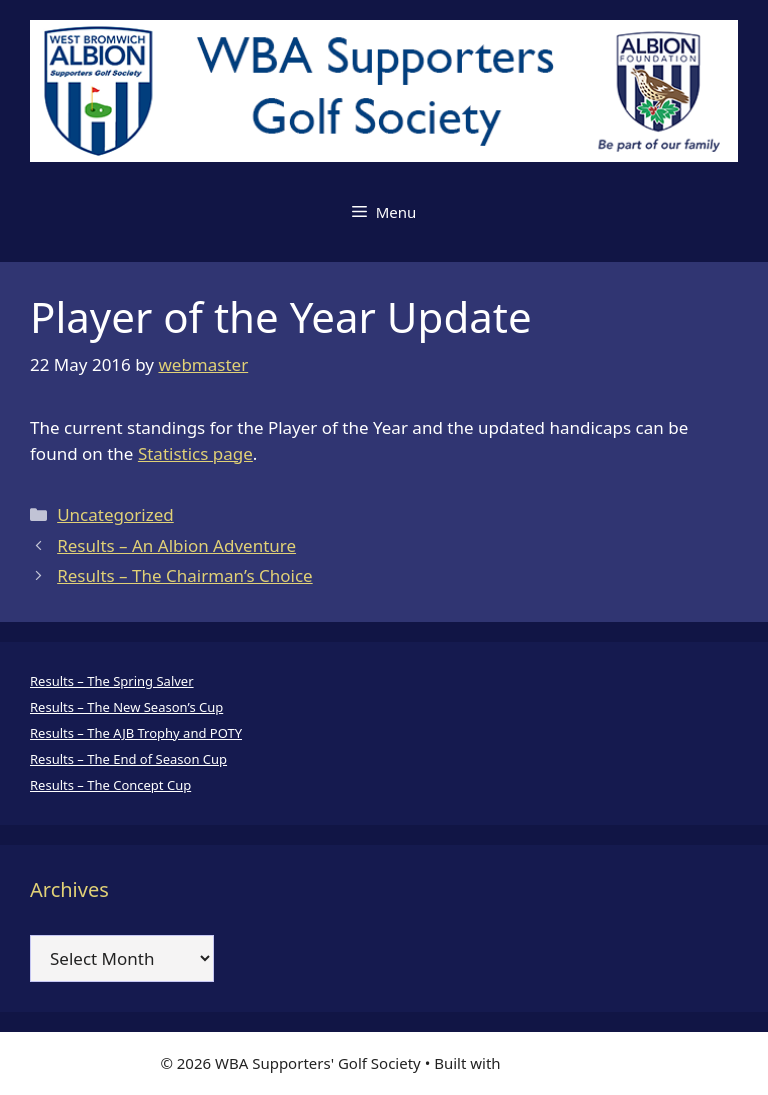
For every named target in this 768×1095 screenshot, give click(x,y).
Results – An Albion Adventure (176, 545)
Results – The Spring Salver (112, 681)
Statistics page (195, 453)
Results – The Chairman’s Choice (184, 575)
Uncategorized (115, 514)
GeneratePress (556, 1063)
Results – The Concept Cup (110, 785)
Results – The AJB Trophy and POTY (136, 733)
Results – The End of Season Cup (128, 759)
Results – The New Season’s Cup (126, 707)
